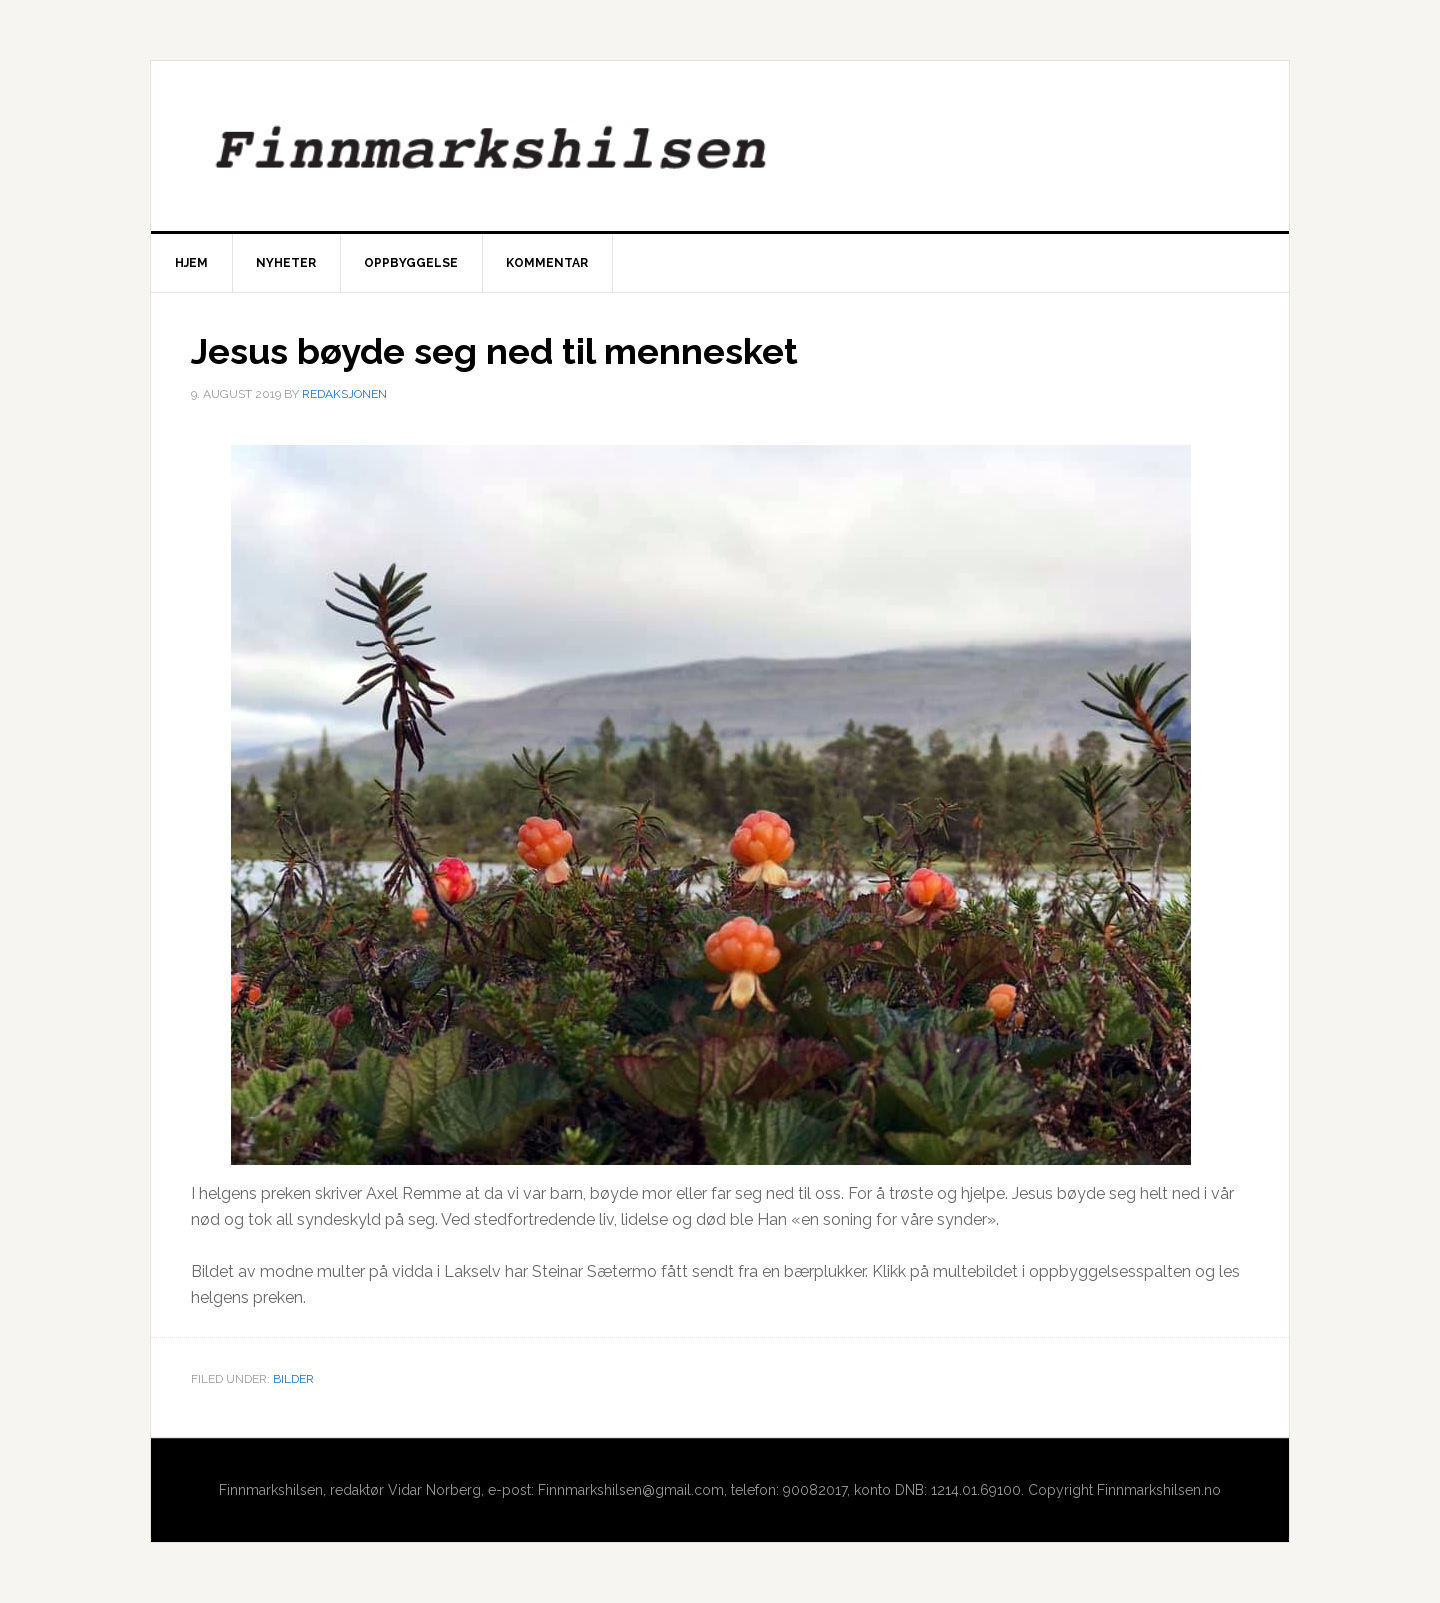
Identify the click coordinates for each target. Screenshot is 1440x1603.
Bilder (293, 1379)
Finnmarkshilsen (720, 146)
